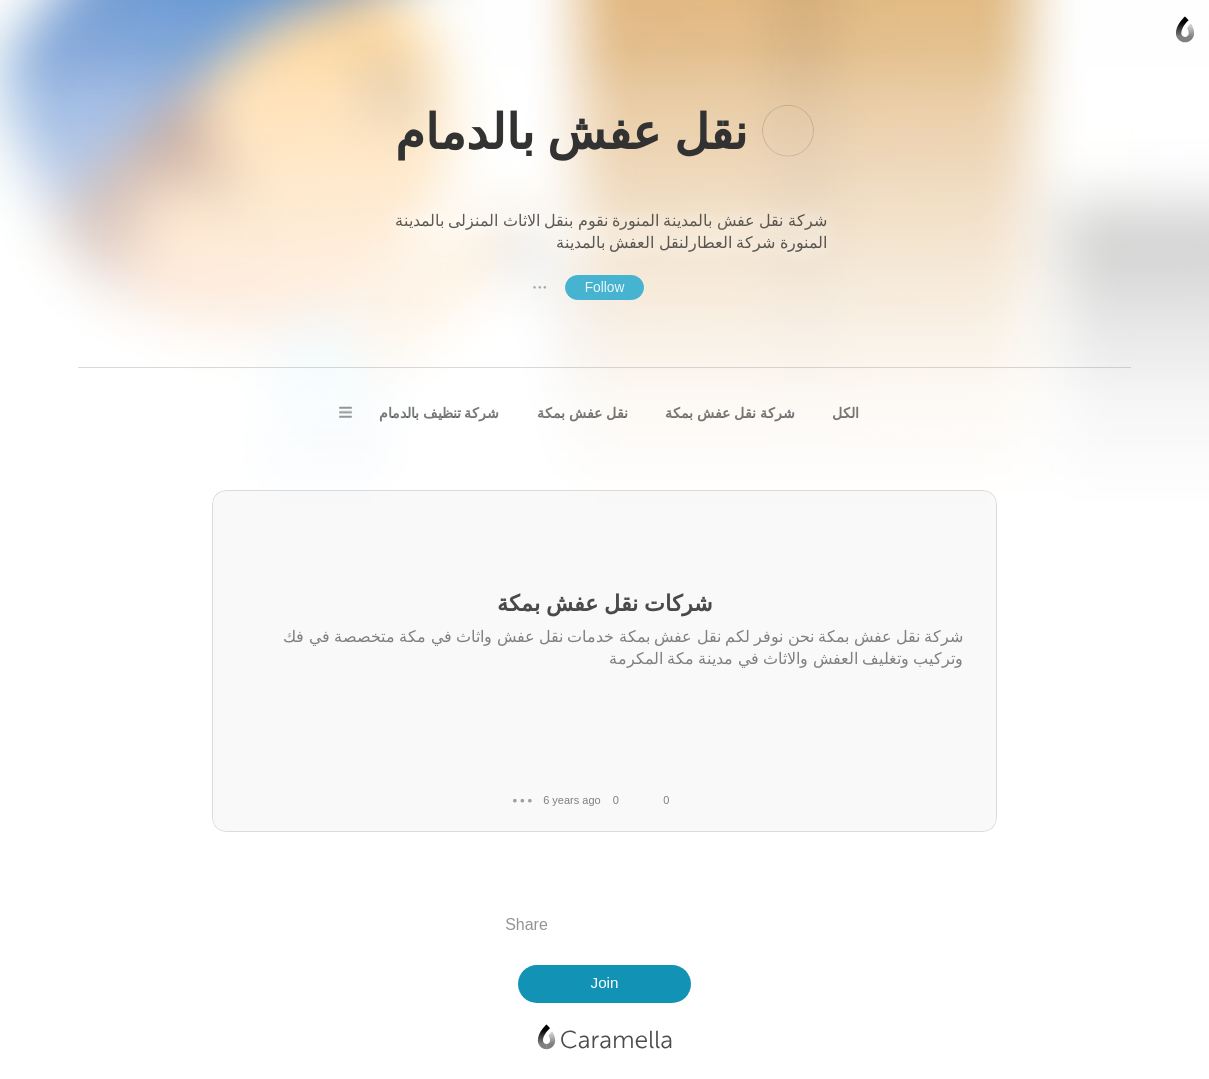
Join (605, 982)
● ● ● (540, 287)
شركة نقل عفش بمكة (730, 413)
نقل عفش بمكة (582, 413)
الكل (845, 413)
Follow (605, 287)
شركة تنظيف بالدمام (439, 413)
